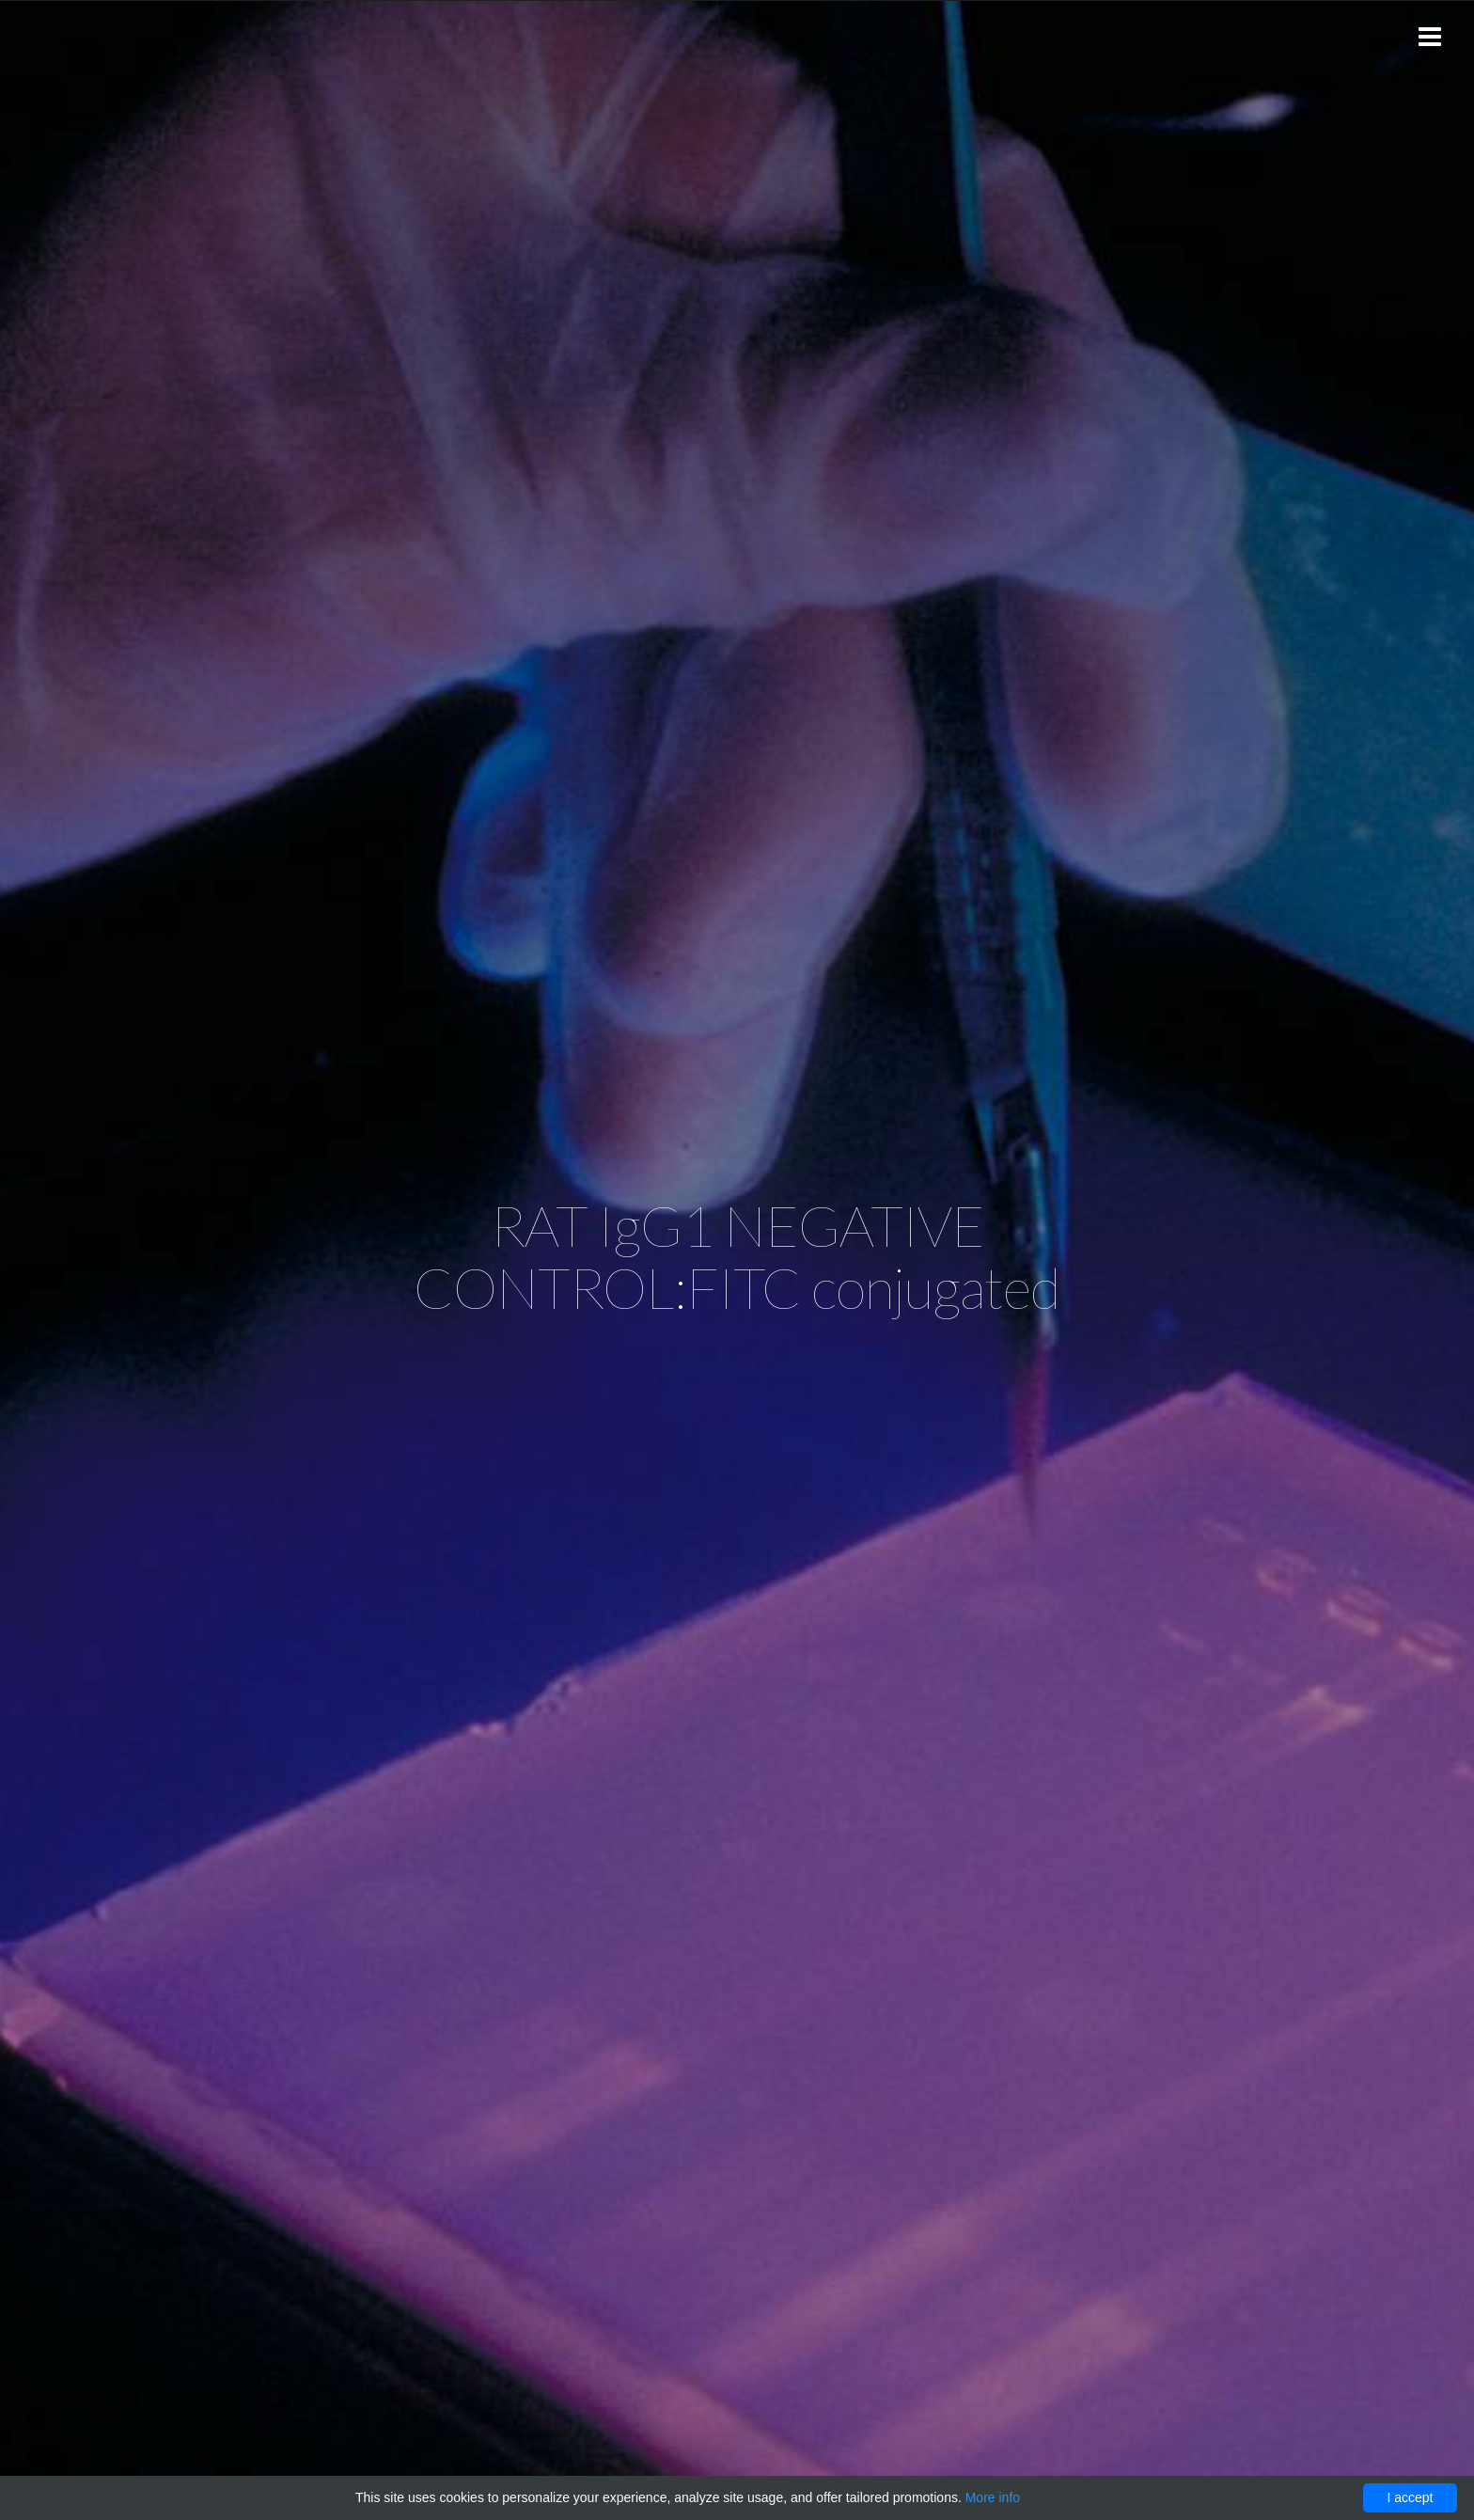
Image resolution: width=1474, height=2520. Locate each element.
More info (992, 2497)
